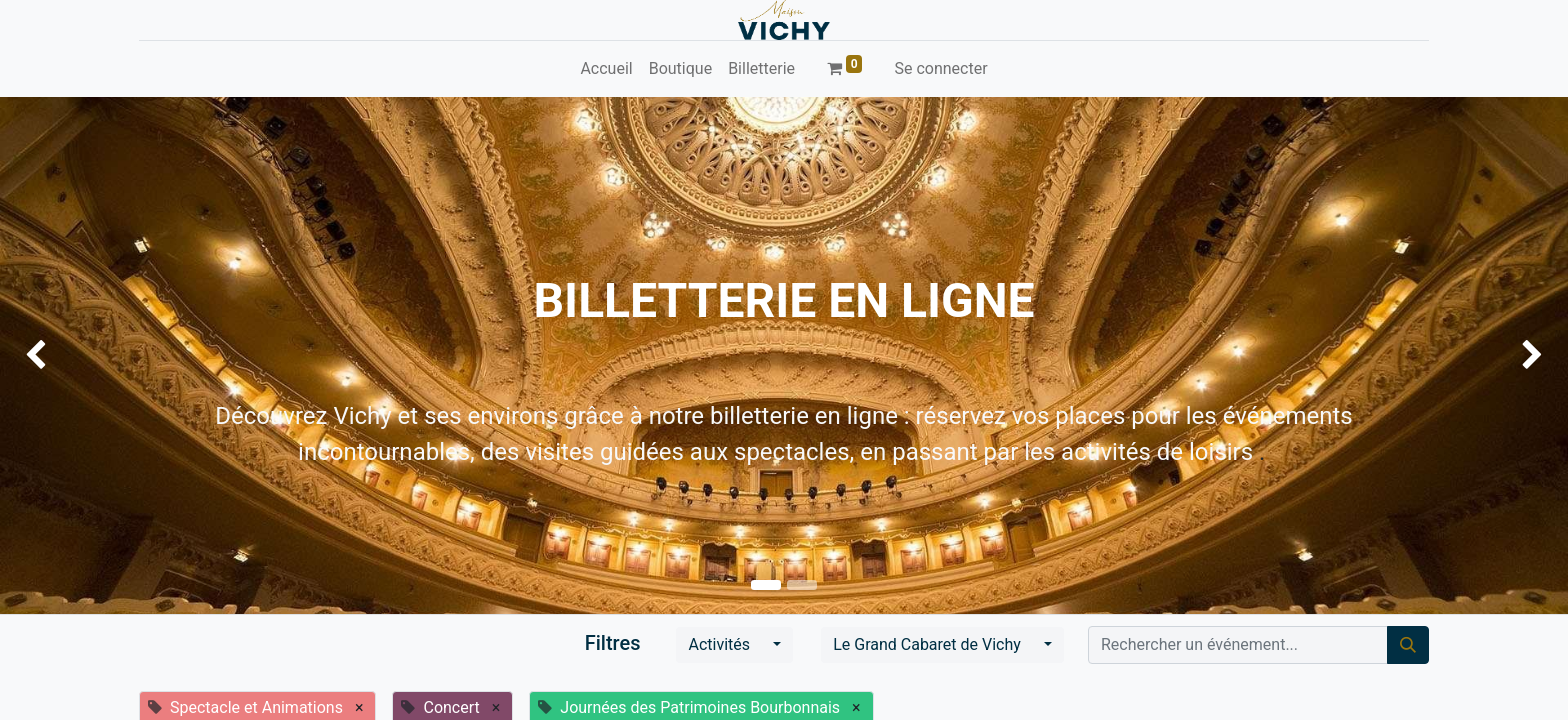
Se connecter (940, 68)
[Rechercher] (1408, 645)
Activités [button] (721, 644)
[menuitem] (606, 69)
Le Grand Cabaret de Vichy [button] (929, 644)
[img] (62, 355)
